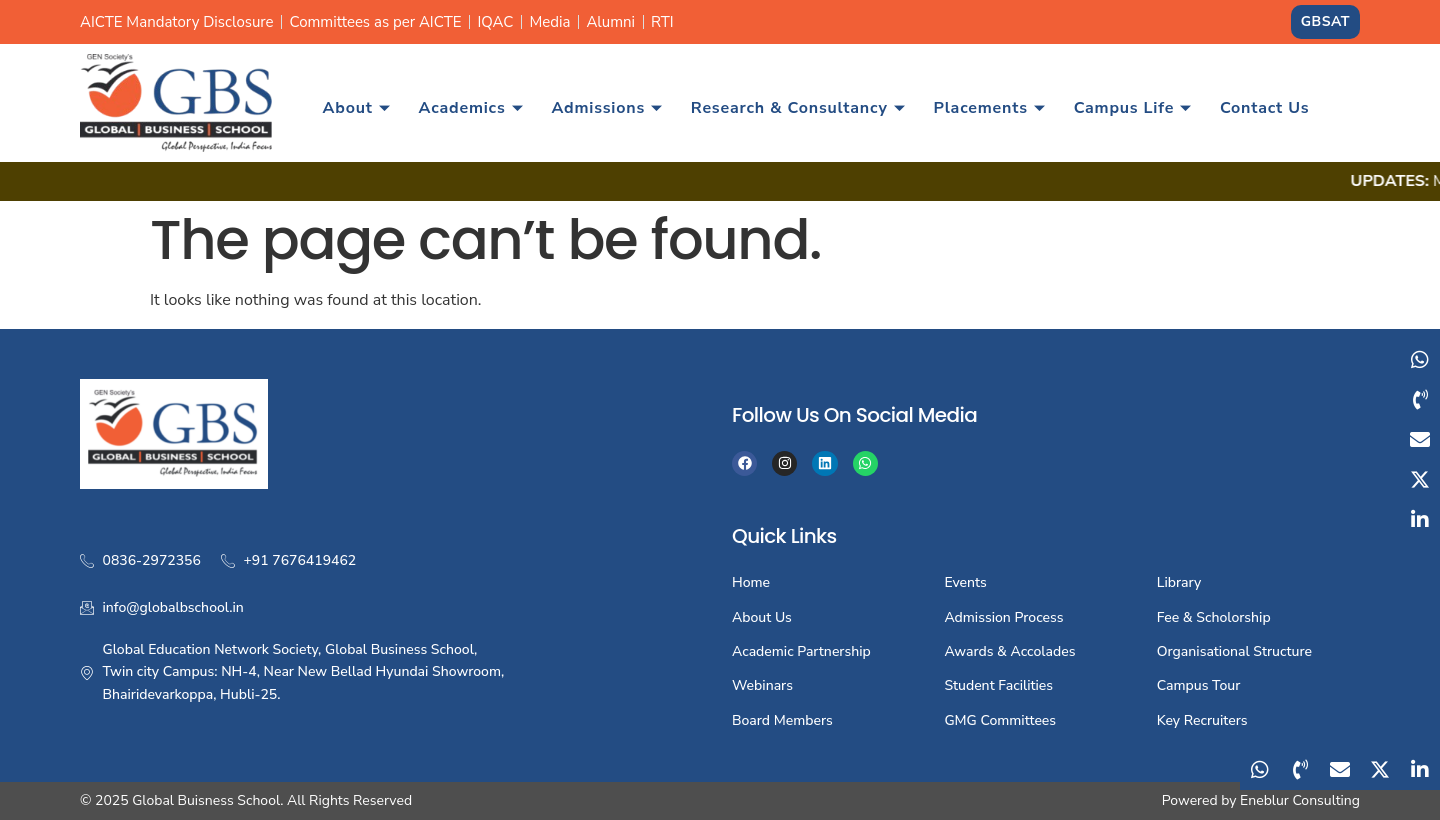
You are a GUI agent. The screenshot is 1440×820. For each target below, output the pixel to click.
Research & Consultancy (798, 108)
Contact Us (1264, 108)
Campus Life (1133, 108)
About (357, 108)
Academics (471, 108)
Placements (989, 108)
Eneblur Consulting (1300, 800)
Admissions (606, 108)
